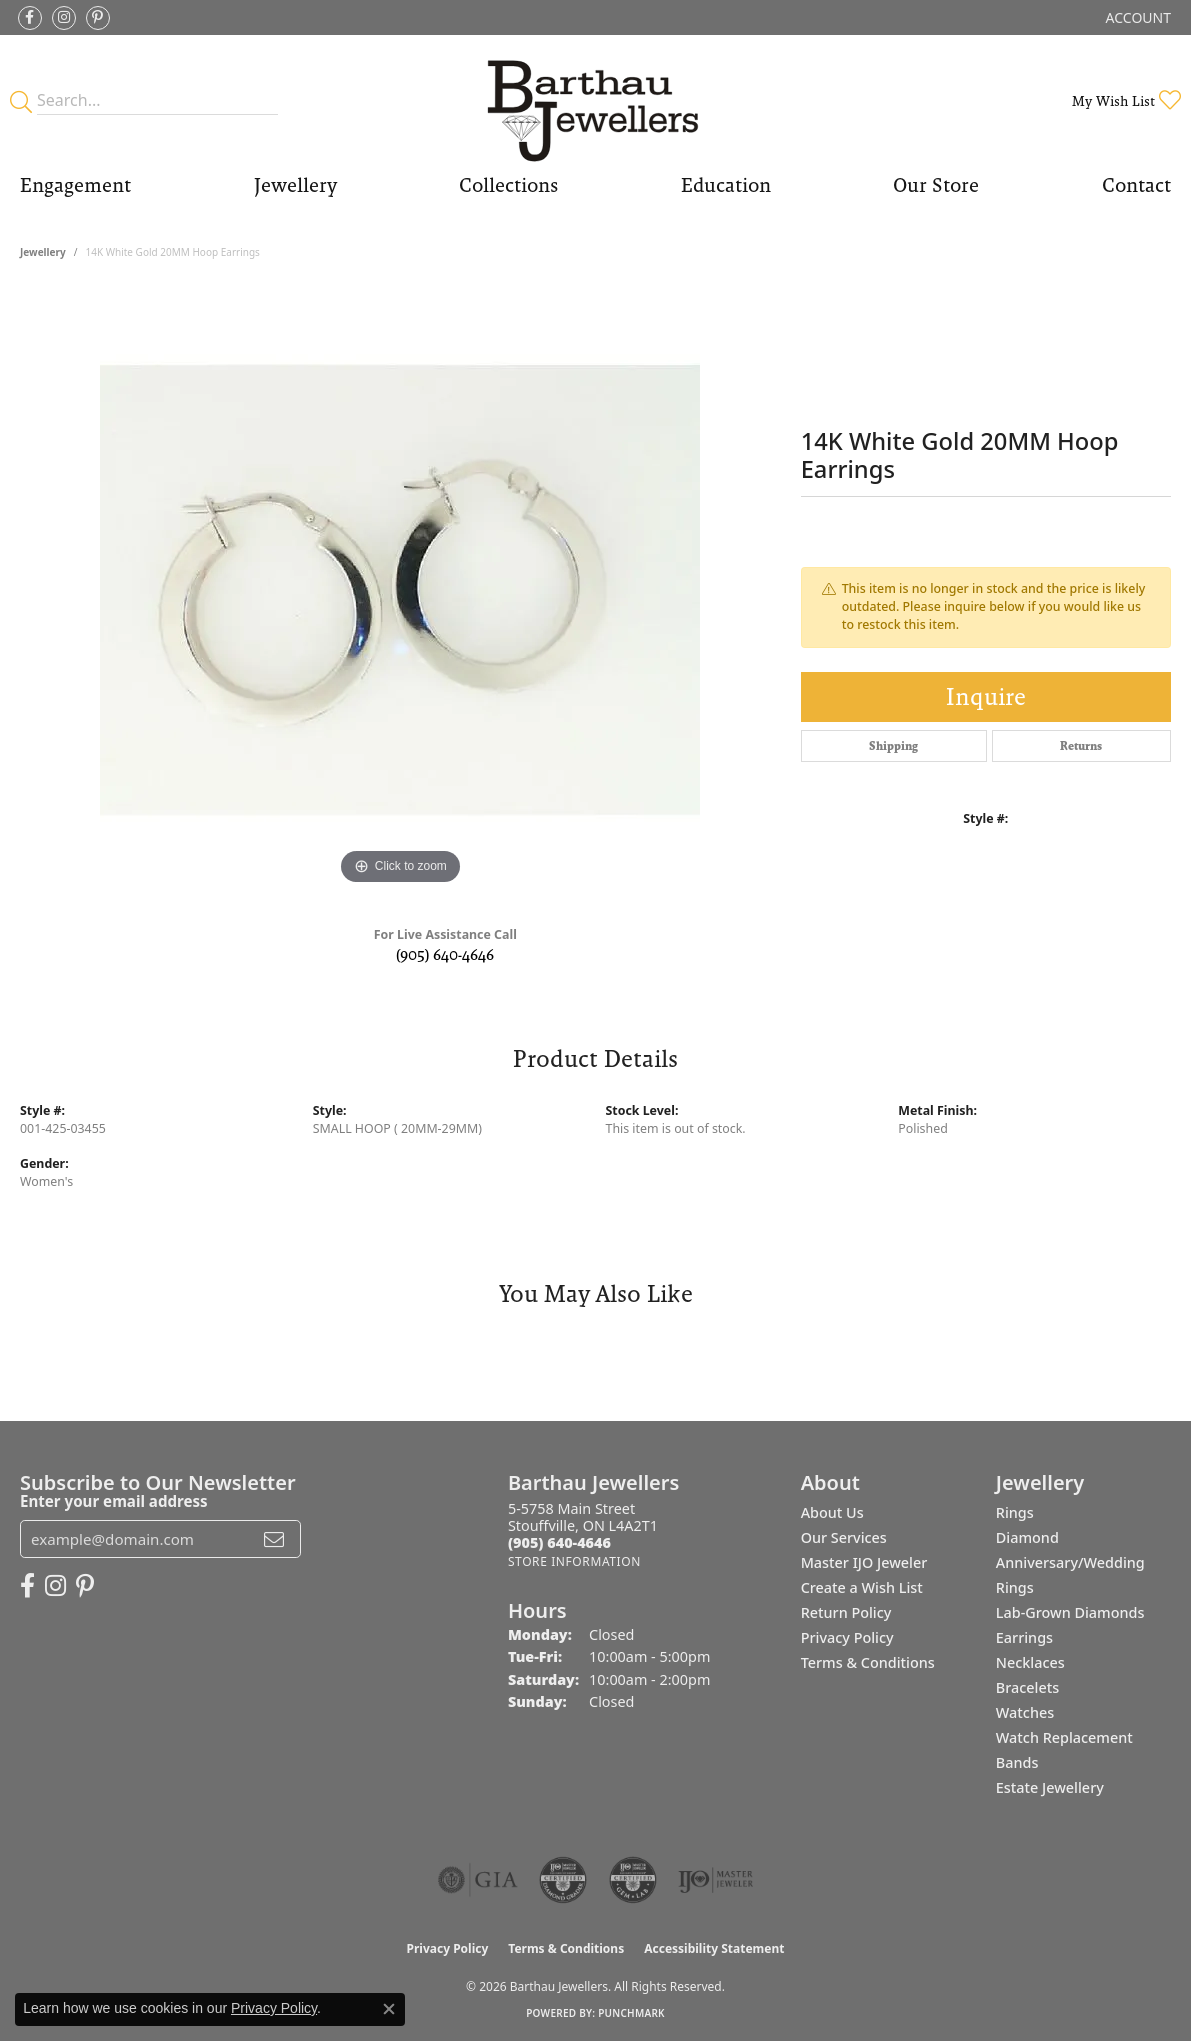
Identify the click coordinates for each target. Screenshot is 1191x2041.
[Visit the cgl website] (633, 1880)
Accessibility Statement (714, 1948)
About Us (832, 1512)
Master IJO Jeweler (864, 1562)
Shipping (893, 746)
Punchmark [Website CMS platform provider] (631, 2013)
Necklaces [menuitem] (1030, 1662)
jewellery (43, 252)
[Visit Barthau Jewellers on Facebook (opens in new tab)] (30, 18)
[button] (1136, 17)
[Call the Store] (559, 1542)
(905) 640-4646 (445, 954)
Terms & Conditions (868, 1662)
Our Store (936, 185)
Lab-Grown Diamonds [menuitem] (1070, 1612)
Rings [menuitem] (1015, 1512)
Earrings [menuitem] (1024, 1637)
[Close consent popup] (389, 2009)
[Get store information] (574, 1561)
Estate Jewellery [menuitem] (1050, 1787)
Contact (1136, 185)
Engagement (75, 185)
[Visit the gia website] (478, 1880)
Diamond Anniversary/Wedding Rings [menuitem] (1070, 1562)
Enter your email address (114, 1501)
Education (726, 185)
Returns (1081, 746)
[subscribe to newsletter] (274, 1539)
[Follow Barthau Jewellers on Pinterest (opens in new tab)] (98, 18)
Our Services (844, 1537)
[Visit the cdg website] (563, 1880)
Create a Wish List (862, 1587)
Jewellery (295, 185)
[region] (400, 590)
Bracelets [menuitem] (1027, 1687)
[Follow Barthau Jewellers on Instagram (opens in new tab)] (64, 18)
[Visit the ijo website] (715, 1880)
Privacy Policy (847, 1637)
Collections (508, 185)
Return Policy (846, 1612)
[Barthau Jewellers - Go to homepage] (595, 100)
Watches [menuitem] (1025, 1712)
